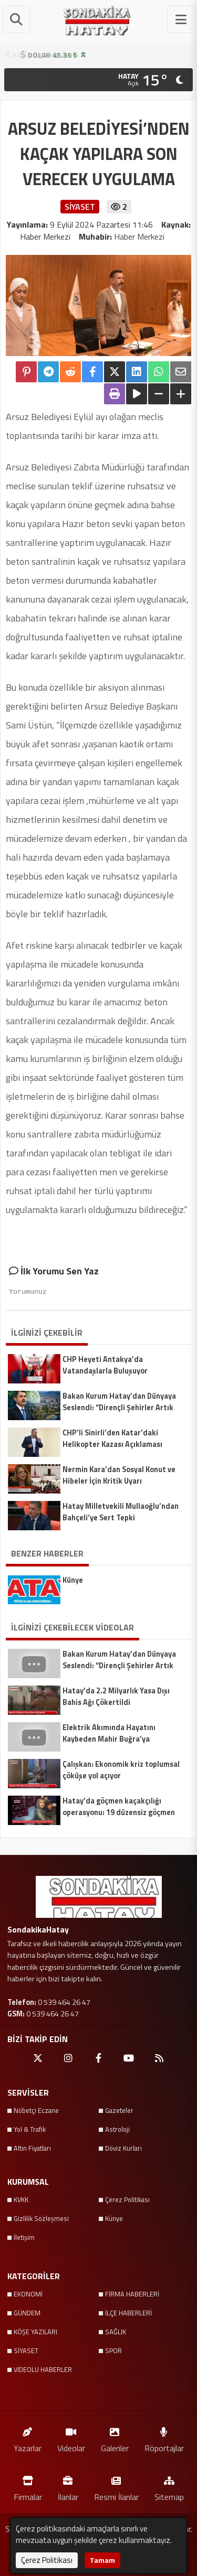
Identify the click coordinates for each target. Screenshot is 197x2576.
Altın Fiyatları (32, 2148)
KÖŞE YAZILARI (35, 2331)
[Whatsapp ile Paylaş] (158, 371)
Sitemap (169, 2486)
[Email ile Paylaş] (180, 371)
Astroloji (117, 2129)
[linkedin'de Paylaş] (136, 371)
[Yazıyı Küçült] (158, 393)
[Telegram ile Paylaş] (48, 371)
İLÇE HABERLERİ (128, 2312)
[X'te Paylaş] (114, 371)
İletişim (24, 2237)
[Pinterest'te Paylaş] (26, 371)
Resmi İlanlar (116, 2486)
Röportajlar (164, 2437)
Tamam (102, 2560)
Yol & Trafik (30, 2129)
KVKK (21, 2199)
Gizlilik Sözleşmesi (41, 2218)
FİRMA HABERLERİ (132, 2294)
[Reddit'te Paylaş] (70, 371)
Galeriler (115, 2437)
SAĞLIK (115, 2331)
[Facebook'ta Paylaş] (92, 371)
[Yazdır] (114, 393)
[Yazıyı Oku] (136, 393)
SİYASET (26, 2350)
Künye (114, 2218)
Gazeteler (119, 2110)
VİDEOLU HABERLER (43, 2369)
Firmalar (28, 2486)
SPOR (113, 2350)
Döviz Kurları (123, 2148)
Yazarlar (28, 2437)
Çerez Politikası (127, 2199)
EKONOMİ (28, 2294)
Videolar (71, 2437)
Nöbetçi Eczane (36, 2110)
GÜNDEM (27, 2312)
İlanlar (68, 2486)
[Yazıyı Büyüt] (180, 393)
